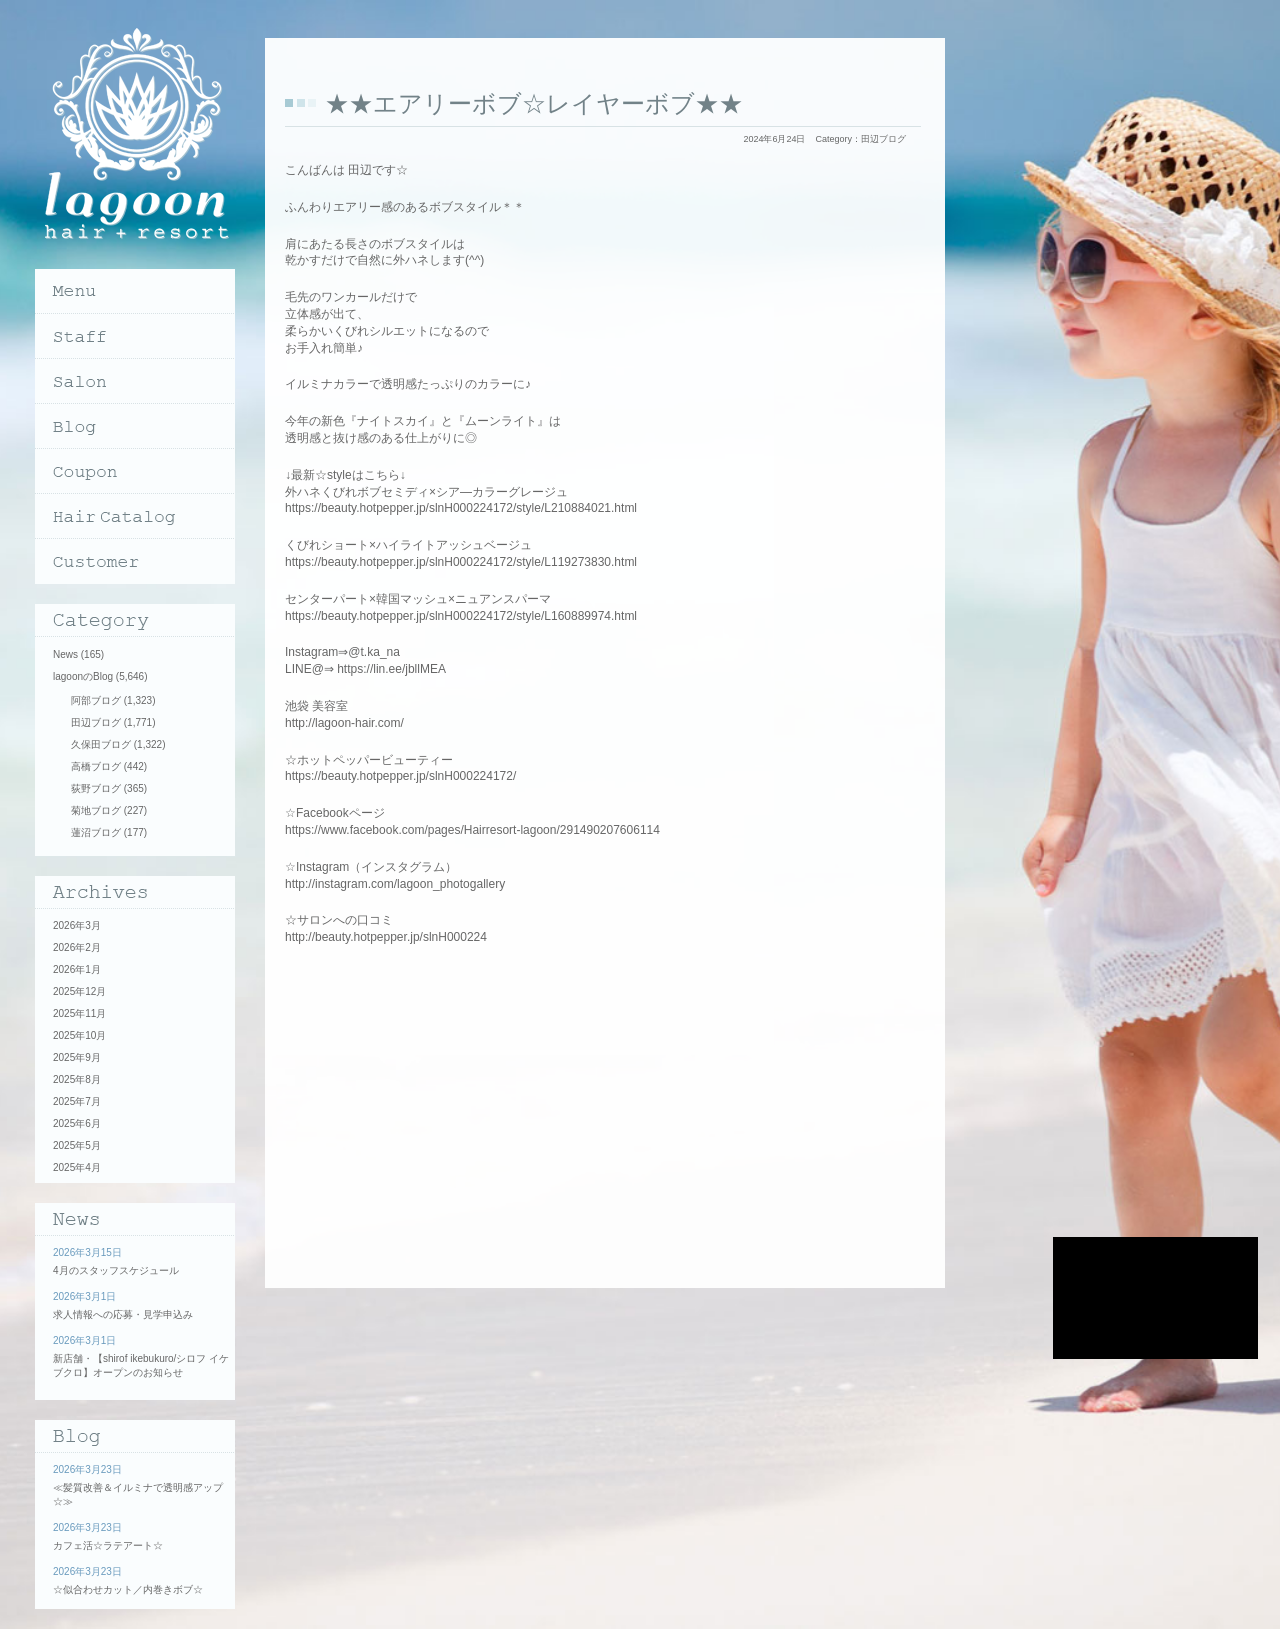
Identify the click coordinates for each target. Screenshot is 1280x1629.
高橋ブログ (96, 766)
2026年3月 (77, 925)
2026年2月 (77, 947)
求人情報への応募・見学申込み (123, 1314)
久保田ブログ (101, 744)
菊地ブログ (96, 810)
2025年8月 (77, 1079)
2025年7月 (77, 1101)
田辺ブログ (883, 139)
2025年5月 (77, 1145)
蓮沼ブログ (96, 832)
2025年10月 (79, 1035)
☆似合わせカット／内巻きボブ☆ (128, 1589)
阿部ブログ (96, 700)
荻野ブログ (96, 788)
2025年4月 (77, 1167)
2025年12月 (79, 991)
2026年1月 (77, 969)
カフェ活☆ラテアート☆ (108, 1545)
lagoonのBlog (83, 676)
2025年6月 (77, 1123)
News (65, 654)
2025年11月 (79, 1013)
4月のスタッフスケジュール (116, 1270)
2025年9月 (77, 1057)
